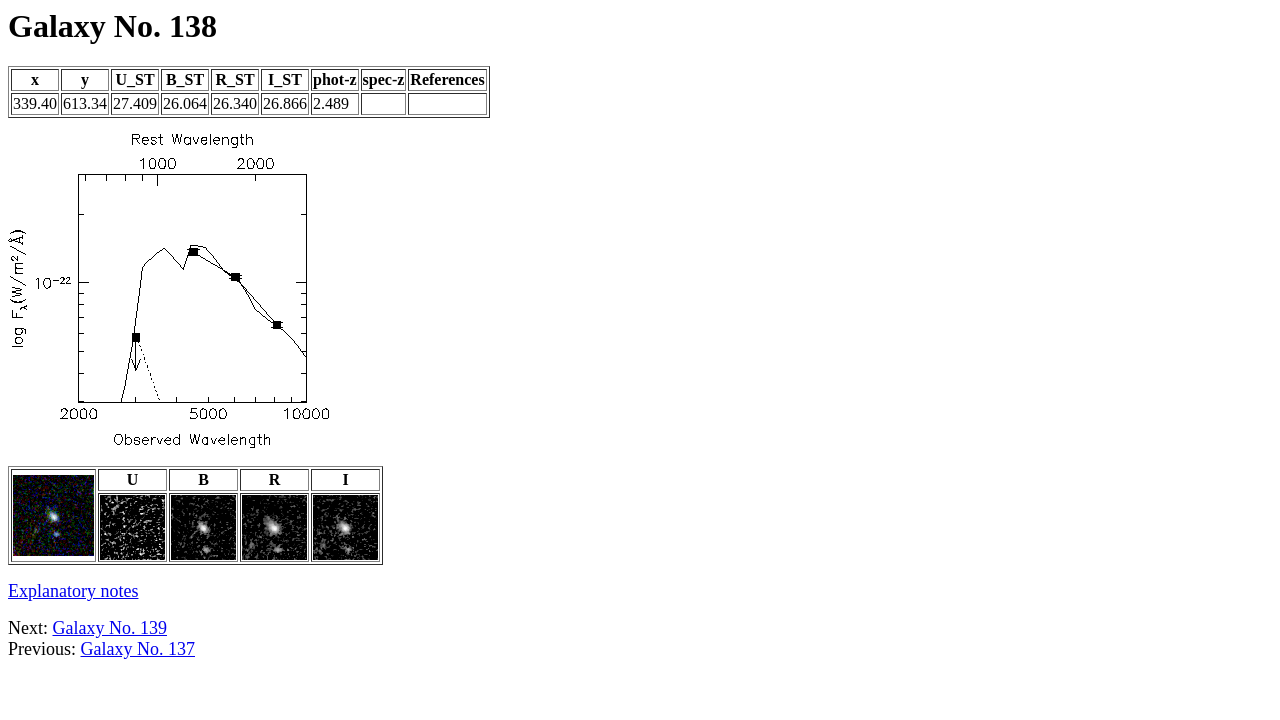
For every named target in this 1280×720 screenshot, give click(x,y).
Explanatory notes (73, 591)
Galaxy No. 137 (138, 649)
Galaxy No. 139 (110, 628)
